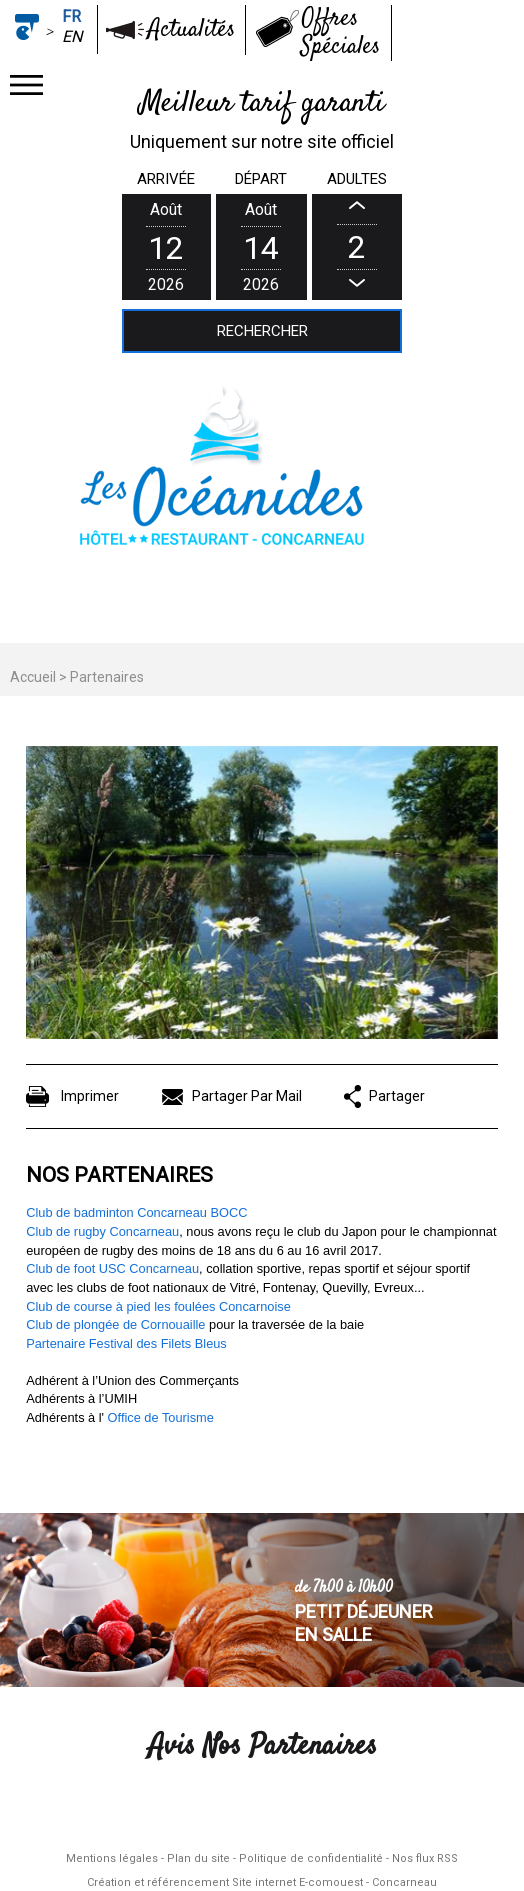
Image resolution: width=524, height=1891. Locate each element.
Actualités (191, 30)
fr (71, 16)
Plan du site (198, 1858)
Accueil (33, 677)
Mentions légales (112, 1858)
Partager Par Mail (247, 1096)
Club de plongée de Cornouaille (115, 1324)
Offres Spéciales (340, 33)
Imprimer (90, 1096)
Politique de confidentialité (311, 1858)
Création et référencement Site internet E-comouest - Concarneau (262, 1882)
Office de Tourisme (161, 1417)
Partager (397, 1096)
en (72, 36)
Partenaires (107, 677)
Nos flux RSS (425, 1858)
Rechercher (262, 331)
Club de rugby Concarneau (102, 1231)
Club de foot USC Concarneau (112, 1268)
